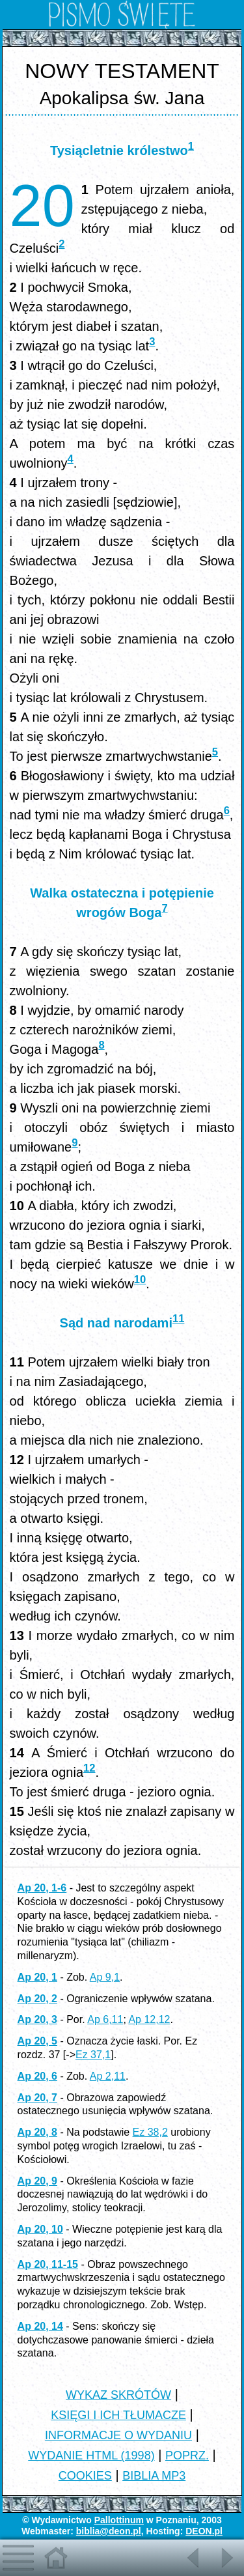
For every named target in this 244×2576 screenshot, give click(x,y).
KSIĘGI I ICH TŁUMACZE (118, 2415)
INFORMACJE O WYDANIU (118, 2435)
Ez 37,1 (93, 2054)
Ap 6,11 (105, 2019)
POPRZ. (187, 2455)
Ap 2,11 (108, 2076)
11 (178, 1318)
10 (140, 1279)
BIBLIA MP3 (153, 2475)
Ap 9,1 (105, 1977)
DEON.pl (204, 2531)
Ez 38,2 (150, 2132)
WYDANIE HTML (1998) (91, 2455)
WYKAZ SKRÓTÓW (118, 2394)
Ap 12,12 (149, 2019)
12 (89, 1768)
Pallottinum (119, 2520)
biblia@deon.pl (108, 2531)
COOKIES (85, 2475)
